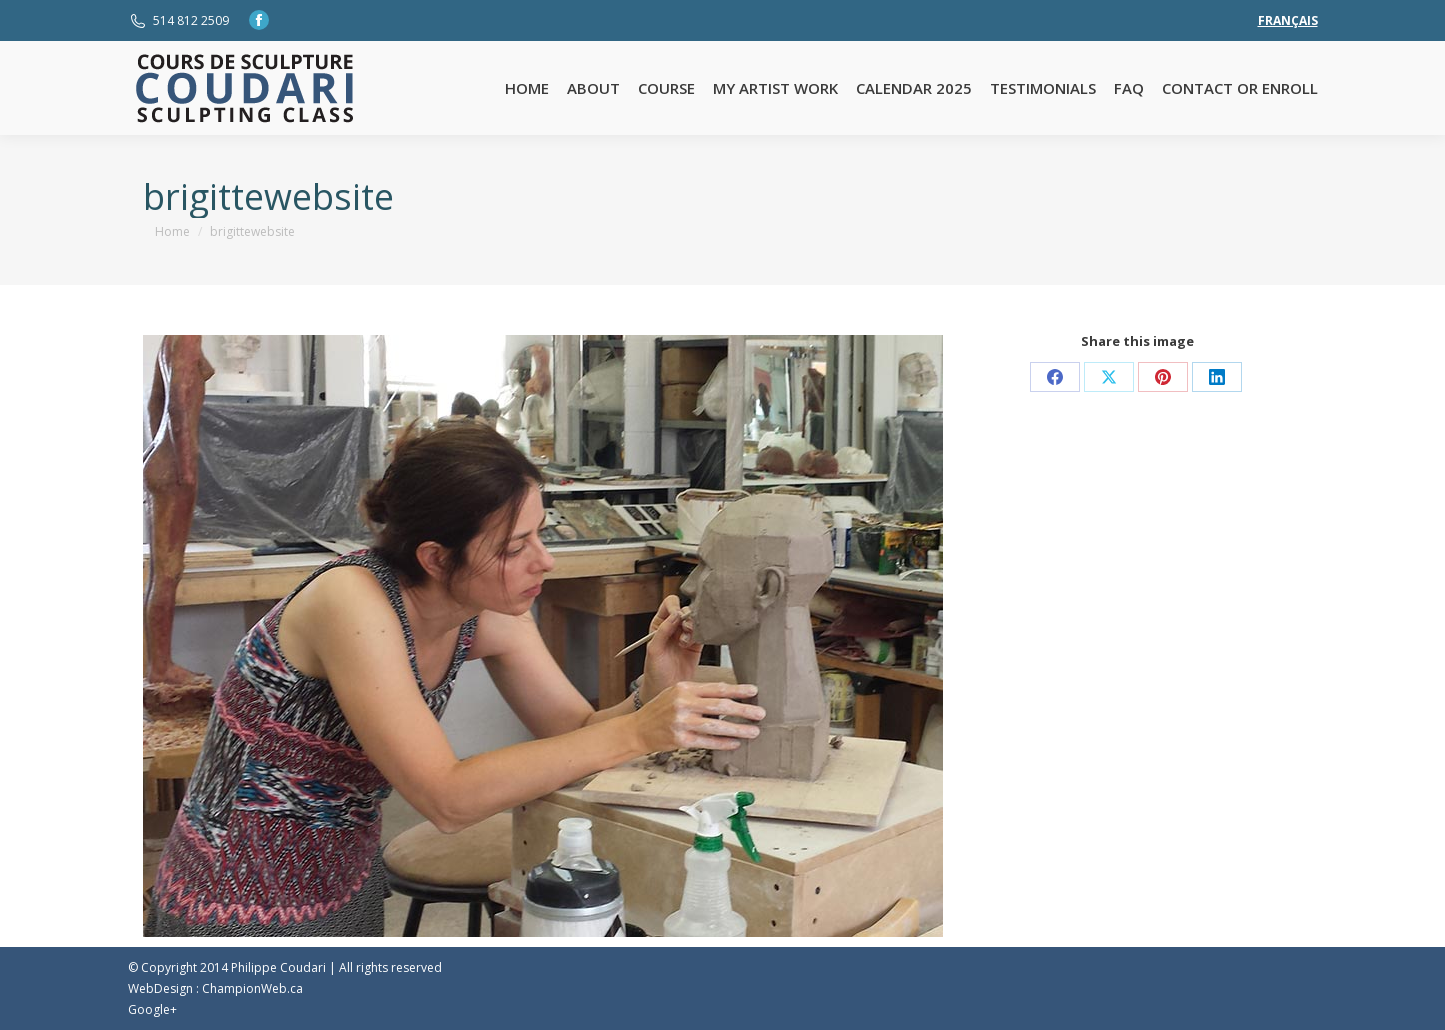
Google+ (152, 1009)
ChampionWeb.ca (252, 988)
